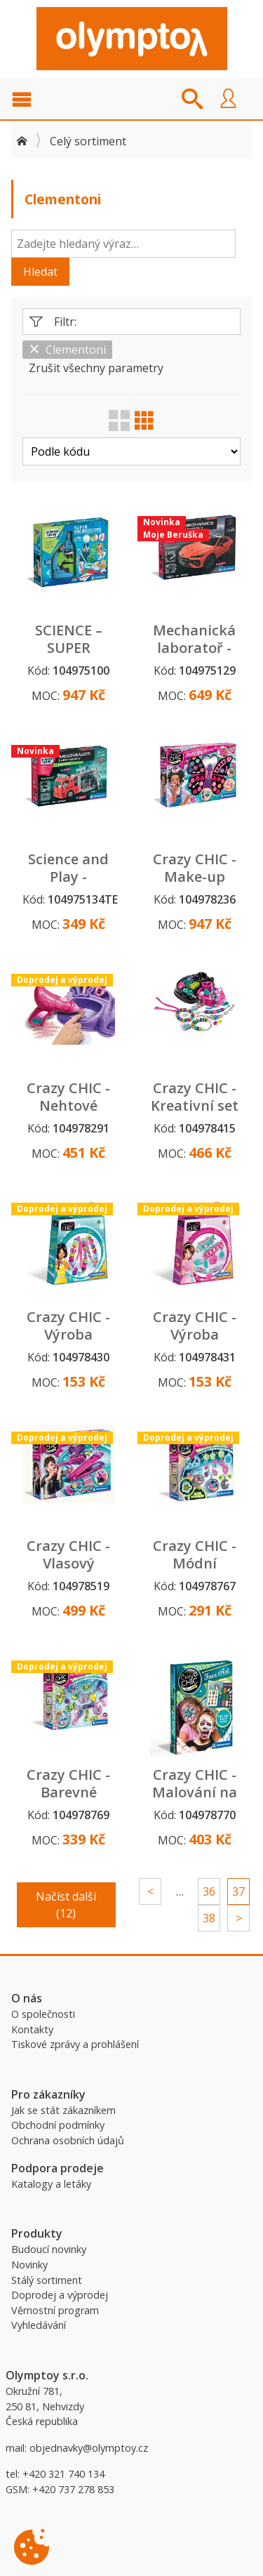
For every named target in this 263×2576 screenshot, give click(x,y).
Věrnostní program (55, 2310)
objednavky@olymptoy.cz (88, 2448)
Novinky (29, 2264)
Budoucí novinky (48, 2249)
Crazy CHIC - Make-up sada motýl (194, 877)
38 (209, 1918)
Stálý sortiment (46, 2280)
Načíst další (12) (66, 1905)
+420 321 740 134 (63, 2474)
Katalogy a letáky (51, 2184)
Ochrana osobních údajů (67, 2140)
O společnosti (43, 2014)
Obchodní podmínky (57, 2125)
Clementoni (67, 349)
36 (209, 1891)
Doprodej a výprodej (59, 2294)
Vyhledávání (38, 2325)
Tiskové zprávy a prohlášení (75, 2044)
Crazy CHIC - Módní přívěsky (194, 1563)
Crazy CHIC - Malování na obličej (194, 1792)
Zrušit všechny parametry (96, 368)
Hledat (40, 271)
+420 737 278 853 (73, 2489)
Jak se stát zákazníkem (63, 2110)
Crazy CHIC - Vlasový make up (68, 1563)
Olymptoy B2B (132, 38)
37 (238, 1891)
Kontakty (32, 2029)
